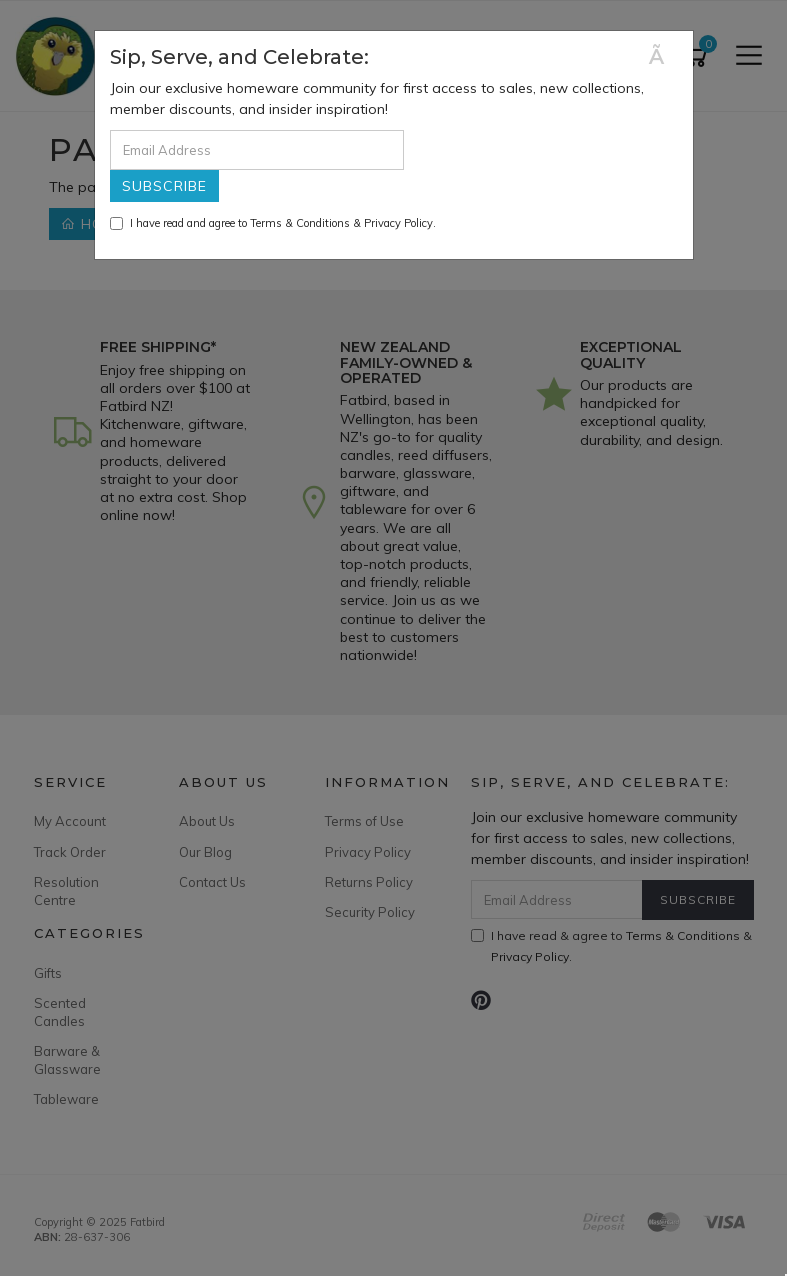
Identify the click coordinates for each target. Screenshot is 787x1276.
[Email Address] (257, 150)
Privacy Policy (398, 223)
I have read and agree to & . (273, 223)
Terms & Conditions (300, 223)
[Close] (663, 56)
